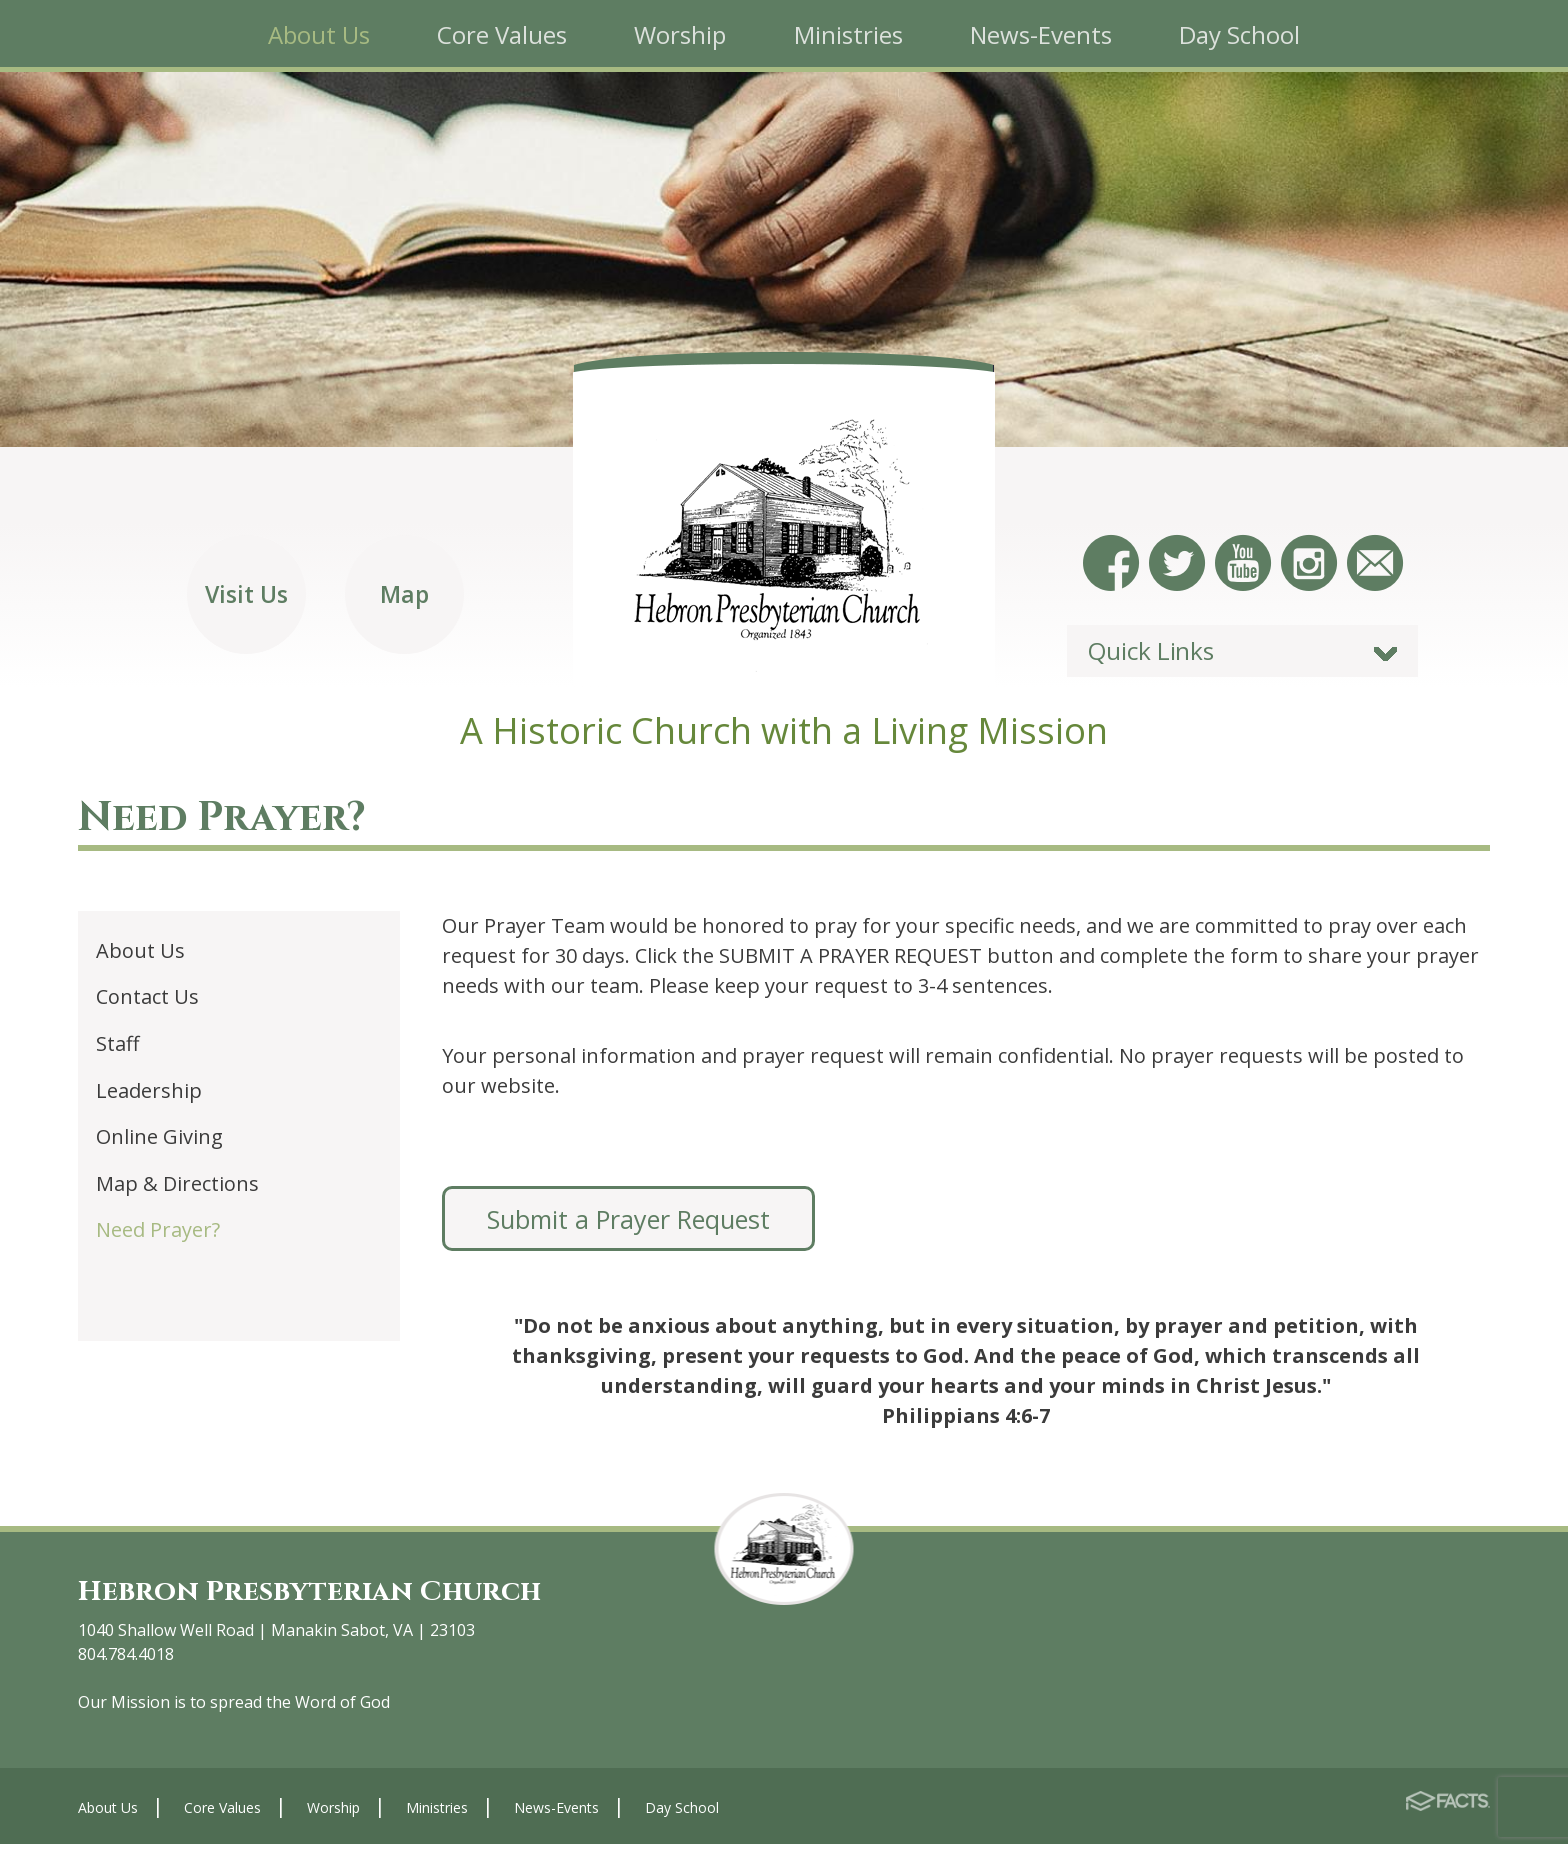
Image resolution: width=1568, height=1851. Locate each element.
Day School (682, 1813)
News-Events (556, 1813)
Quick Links (1150, 657)
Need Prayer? (158, 1236)
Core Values (222, 1813)
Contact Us (147, 1003)
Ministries (437, 1813)
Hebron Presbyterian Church (324, 1598)
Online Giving (159, 1143)
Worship (333, 1813)
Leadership (149, 1096)
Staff (117, 1049)
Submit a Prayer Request (628, 1225)
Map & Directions (177, 1189)
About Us (140, 956)
